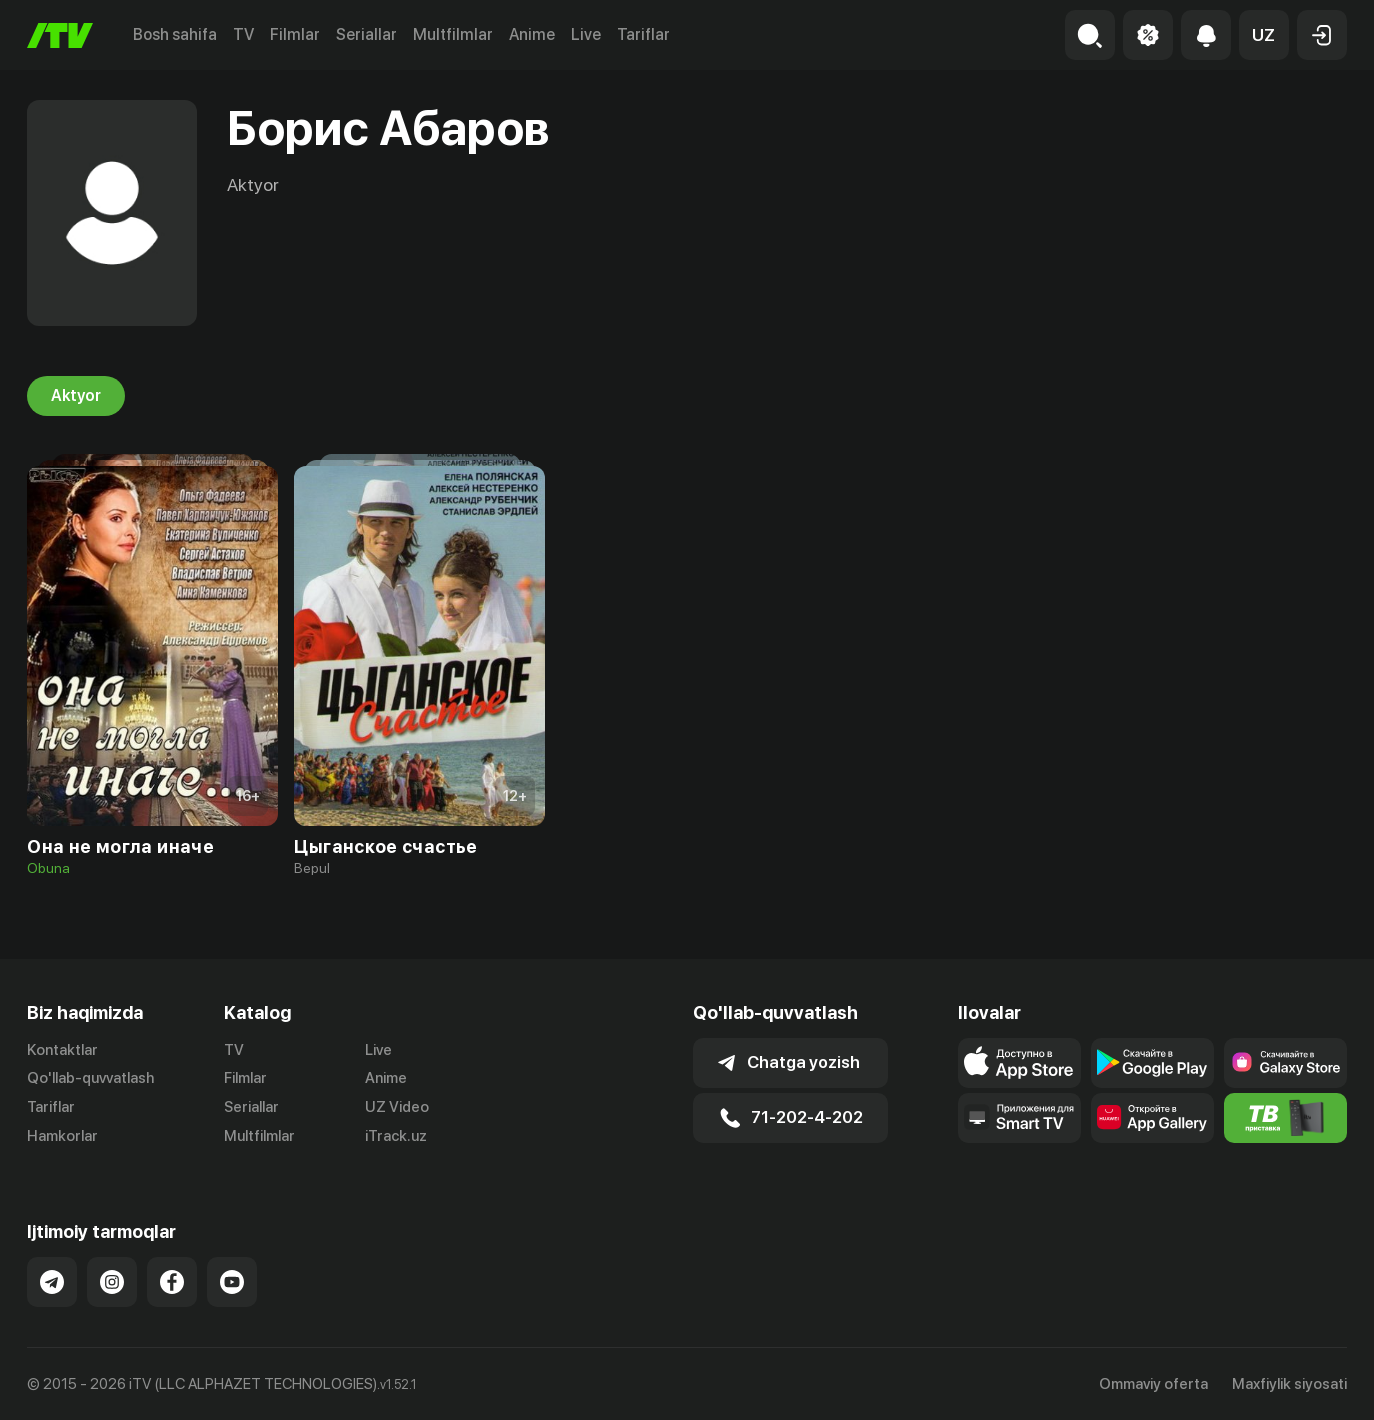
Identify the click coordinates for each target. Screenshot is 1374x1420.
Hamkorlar (62, 1136)
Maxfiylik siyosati (1289, 1384)
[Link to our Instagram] (112, 1282)
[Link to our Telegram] (52, 1282)
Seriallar (366, 34)
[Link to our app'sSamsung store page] (1285, 1063)
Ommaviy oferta (1153, 1384)
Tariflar (643, 34)
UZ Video (397, 1107)
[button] (1264, 35)
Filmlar (295, 34)
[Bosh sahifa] (60, 35)
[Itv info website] (1285, 1118)
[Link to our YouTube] (232, 1282)
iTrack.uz (396, 1136)
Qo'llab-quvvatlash (90, 1078)
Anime (532, 34)
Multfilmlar (453, 34)
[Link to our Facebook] (172, 1282)
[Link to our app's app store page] (1019, 1063)
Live (586, 34)
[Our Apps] (1019, 1118)
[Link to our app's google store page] (1152, 1063)
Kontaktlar (62, 1050)
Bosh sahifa (175, 34)
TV (243, 34)
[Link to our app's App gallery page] (1152, 1118)
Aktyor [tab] (76, 396)
